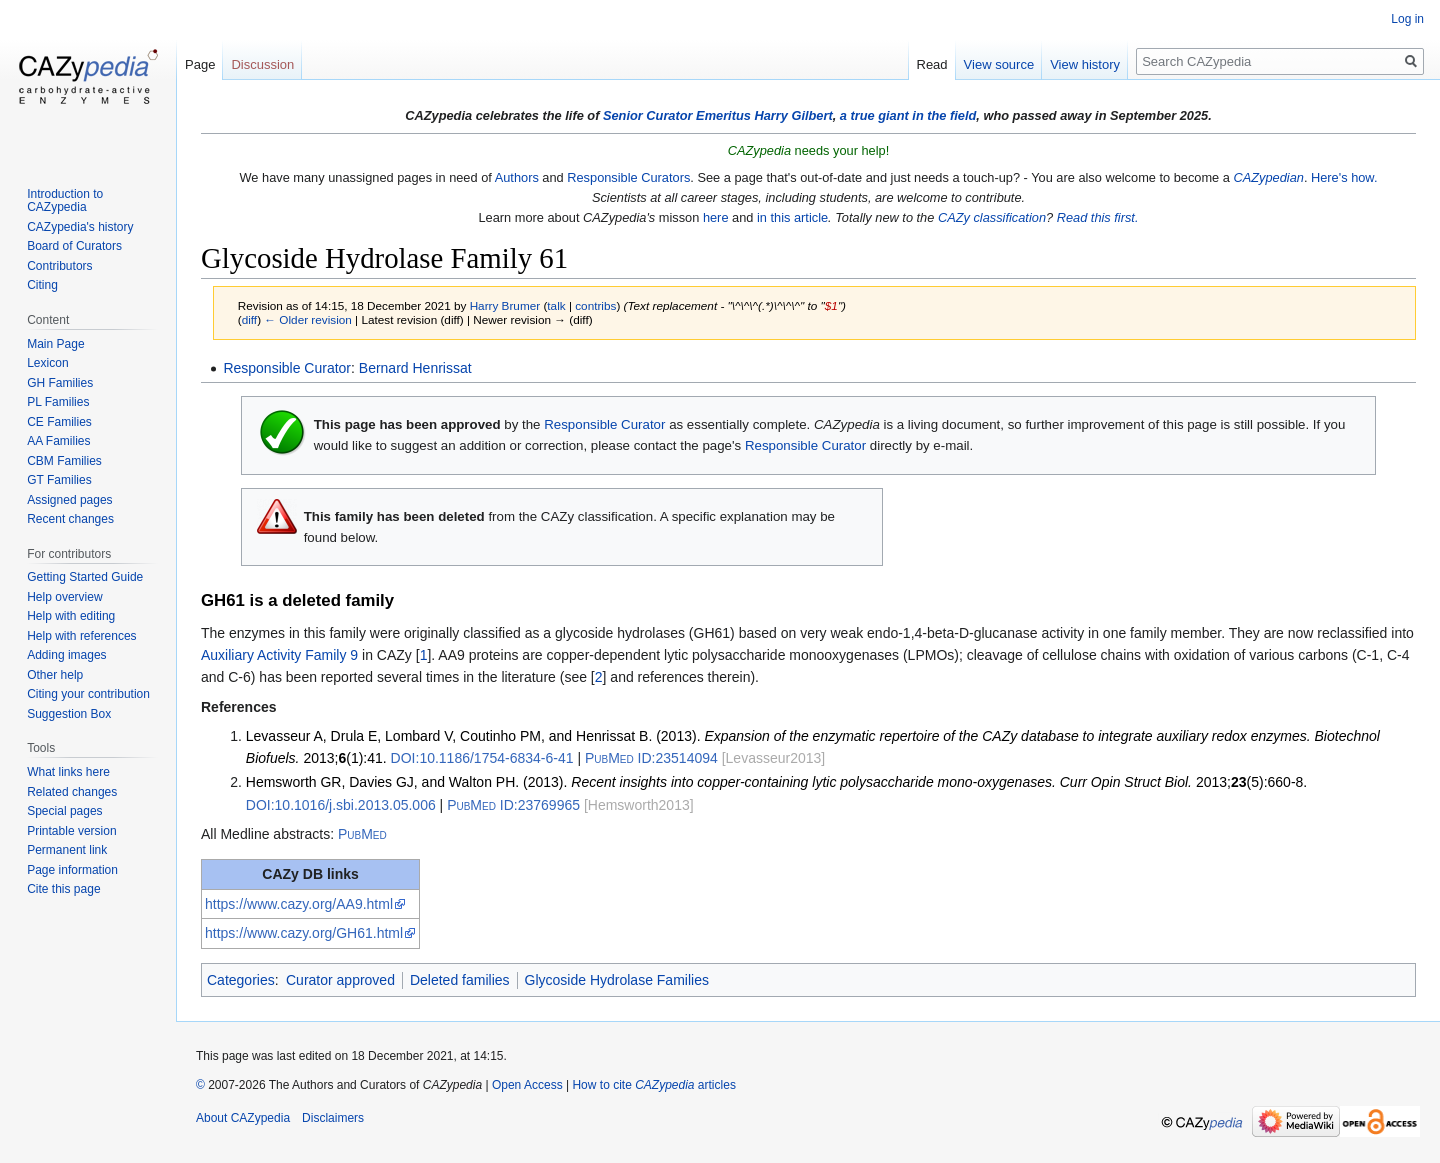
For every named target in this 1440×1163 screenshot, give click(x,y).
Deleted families (460, 980)
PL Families (58, 402)
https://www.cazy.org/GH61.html (304, 933)
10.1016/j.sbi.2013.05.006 (341, 805)
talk (556, 305)
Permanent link (67, 850)
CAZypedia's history (80, 227)
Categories (241, 980)
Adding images (66, 655)
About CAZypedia (243, 1118)
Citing (42, 285)
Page (200, 64)
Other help (55, 675)
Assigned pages (69, 500)
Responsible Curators (628, 177)
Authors (517, 177)
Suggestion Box (69, 714)
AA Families (58, 441)
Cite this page (63, 889)
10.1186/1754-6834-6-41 (482, 758)
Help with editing (71, 616)
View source (999, 64)
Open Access (527, 1085)
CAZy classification (992, 217)
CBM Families (64, 461)
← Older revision (308, 319)
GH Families (60, 383)
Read (932, 64)
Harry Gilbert (793, 115)
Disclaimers (333, 1118)
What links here (68, 772)
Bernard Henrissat (415, 368)
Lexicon (47, 363)
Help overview (64, 597)
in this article (792, 217)
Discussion (262, 64)
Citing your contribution (88, 694)
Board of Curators (74, 246)
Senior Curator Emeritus (677, 115)
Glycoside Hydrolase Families (617, 980)
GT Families (59, 480)
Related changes (72, 792)
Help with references (81, 636)
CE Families (59, 422)
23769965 (513, 805)
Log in (1407, 19)
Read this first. (1098, 217)
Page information (72, 870)
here (716, 217)
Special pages (64, 811)
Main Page (55, 344)
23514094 (651, 758)
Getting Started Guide (85, 577)
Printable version (71, 831)
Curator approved (340, 980)
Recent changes (70, 519)
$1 (831, 305)
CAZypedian (1268, 177)
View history (1085, 64)
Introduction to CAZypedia (65, 201)
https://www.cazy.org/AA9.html (299, 904)
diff (249, 319)
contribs (595, 305)
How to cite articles (653, 1085)
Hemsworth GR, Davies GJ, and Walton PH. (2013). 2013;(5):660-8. (776, 782)
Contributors (59, 266)
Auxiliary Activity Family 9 (279, 655)
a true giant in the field (908, 115)
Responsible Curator (287, 368)
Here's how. (1344, 177)
